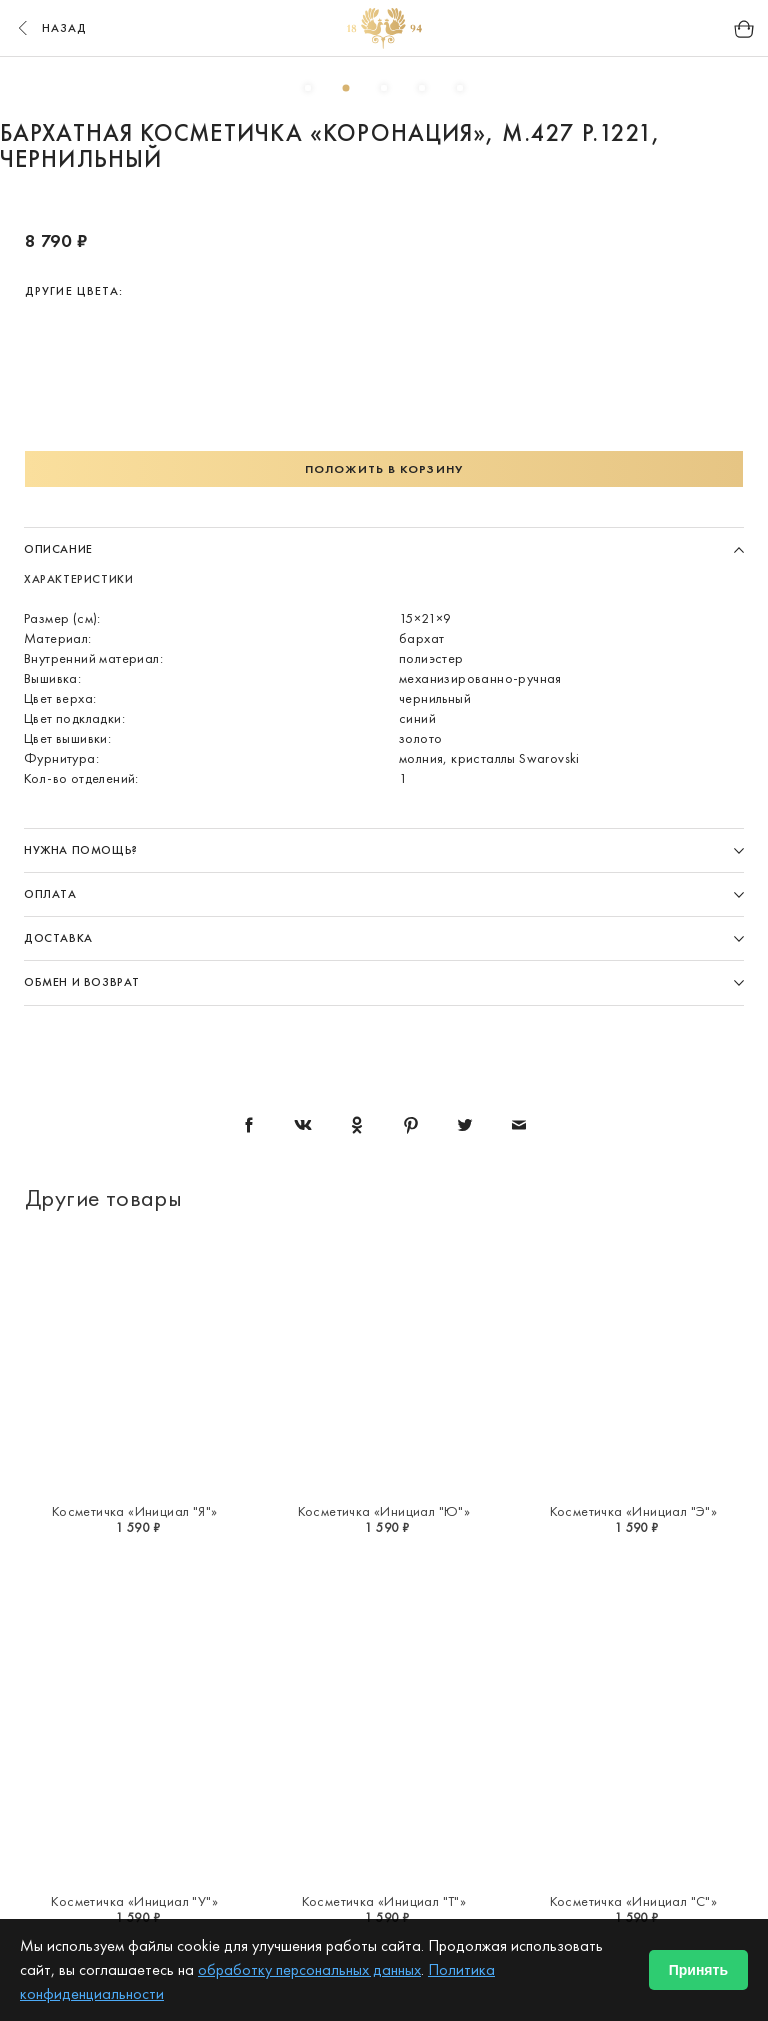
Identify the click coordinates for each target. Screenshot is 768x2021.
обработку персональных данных (309, 1969)
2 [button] (346, 88)
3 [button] (384, 88)
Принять (698, 1970)
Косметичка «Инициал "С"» (634, 1901)
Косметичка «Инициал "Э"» (634, 1511)
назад (50, 28)
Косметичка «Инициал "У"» (134, 1901)
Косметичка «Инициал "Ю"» (384, 1511)
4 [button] (422, 88)
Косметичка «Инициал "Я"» (135, 1511)
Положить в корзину (384, 469)
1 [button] (308, 88)
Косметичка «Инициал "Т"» (384, 1901)
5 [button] (460, 88)
